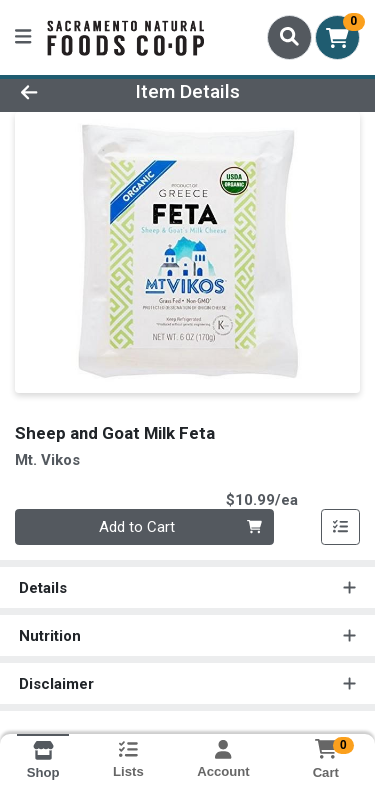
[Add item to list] (341, 527)
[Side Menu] (23, 37)
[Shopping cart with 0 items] (337, 37)
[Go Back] (58, 92)
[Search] (289, 37)
